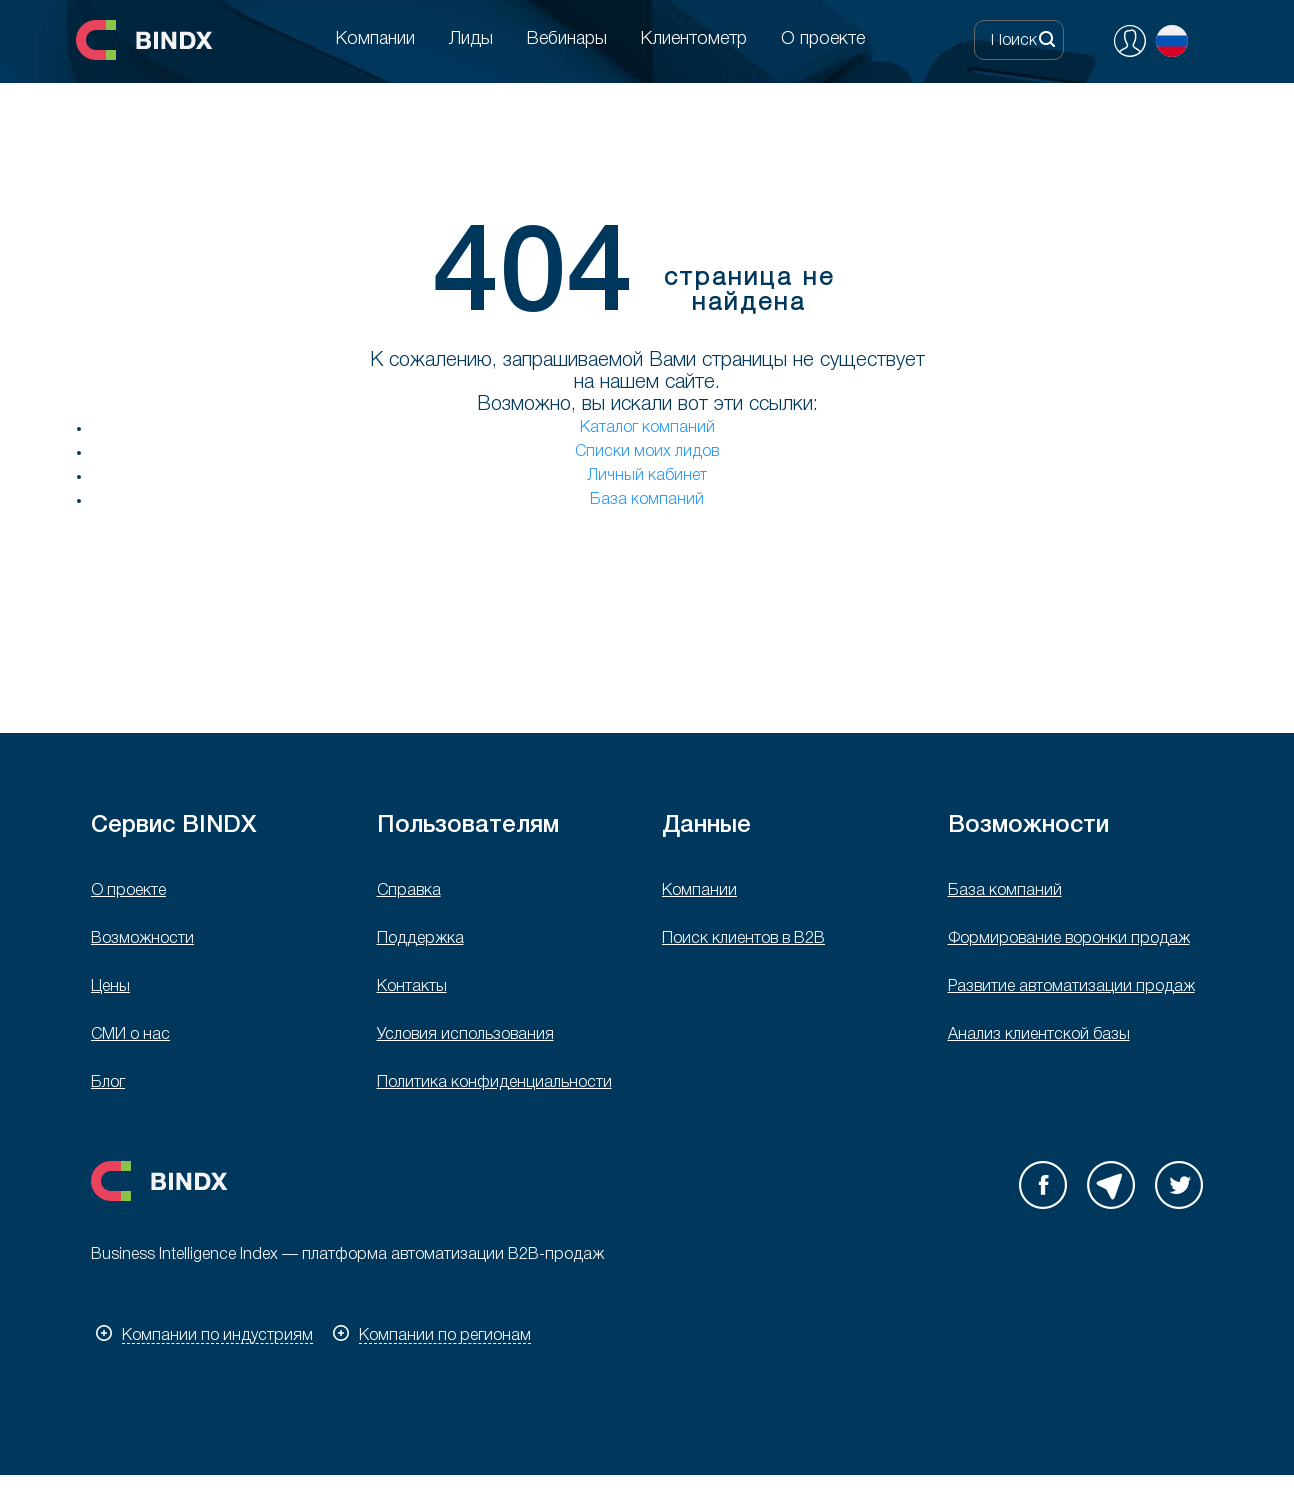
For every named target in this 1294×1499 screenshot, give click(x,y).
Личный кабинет (647, 476)
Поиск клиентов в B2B (743, 939)
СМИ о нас (130, 1035)
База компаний (647, 500)
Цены (110, 987)
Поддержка (420, 939)
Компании (699, 891)
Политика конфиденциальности (494, 1083)
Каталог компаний (647, 428)
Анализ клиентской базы (1039, 1035)
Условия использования (465, 1035)
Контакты (412, 987)
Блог (108, 1083)
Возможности (142, 939)
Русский (1172, 41)
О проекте (128, 891)
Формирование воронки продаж (1069, 939)
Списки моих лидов (647, 452)
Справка (409, 891)
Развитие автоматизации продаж (1071, 987)
